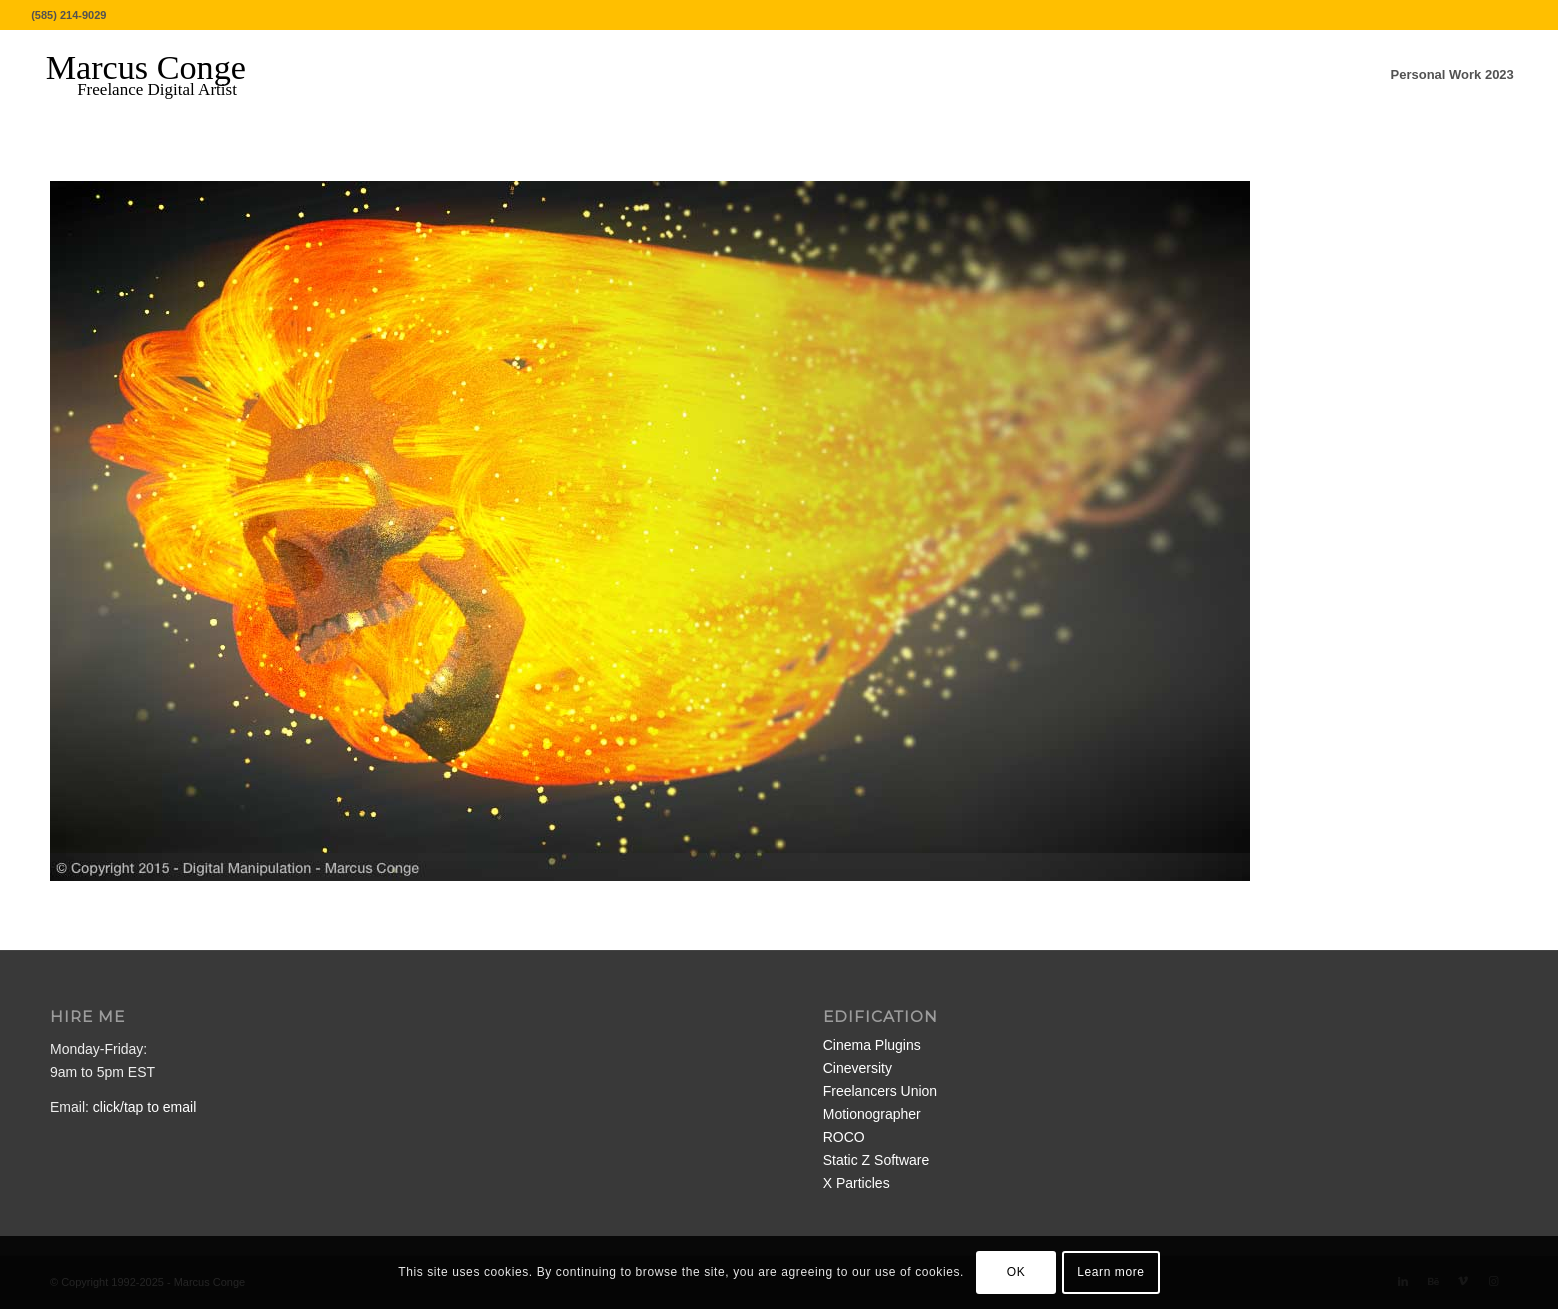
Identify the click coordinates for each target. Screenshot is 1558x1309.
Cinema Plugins (872, 1045)
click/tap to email (144, 1107)
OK (1016, 1272)
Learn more (1110, 1272)
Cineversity (857, 1068)
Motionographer (872, 1114)
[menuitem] (1452, 75)
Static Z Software (876, 1160)
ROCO (844, 1137)
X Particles (856, 1183)
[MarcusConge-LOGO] (161, 75)
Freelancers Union (880, 1091)
